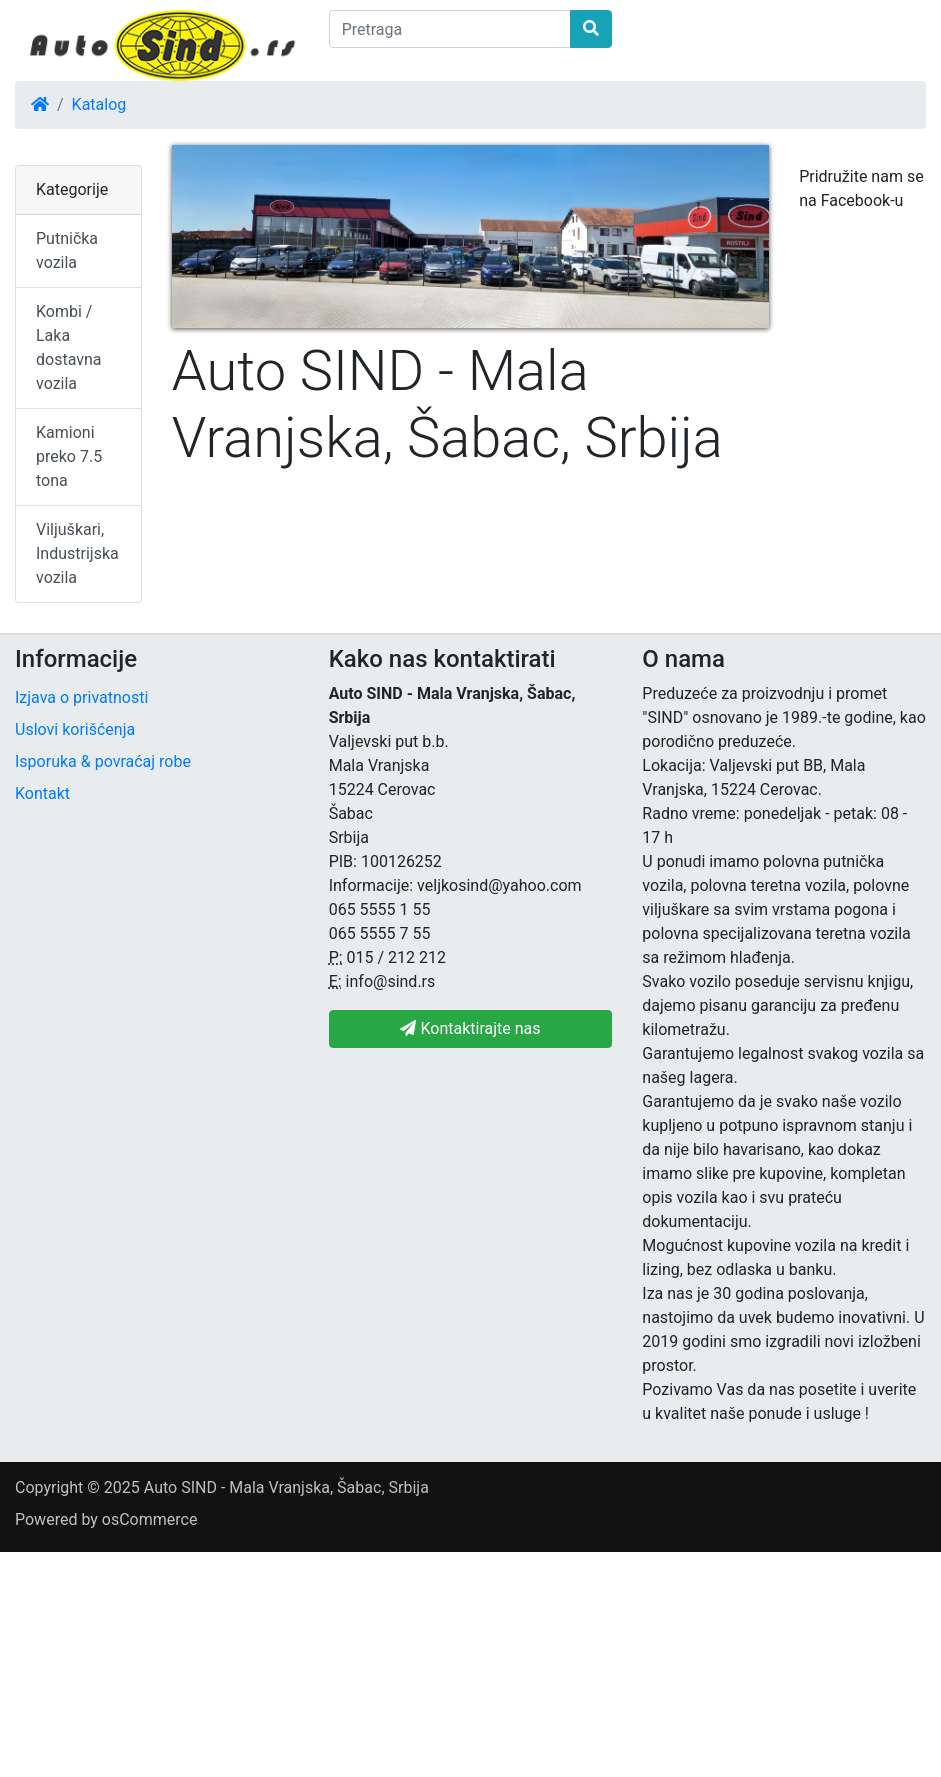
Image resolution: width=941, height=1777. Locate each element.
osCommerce (150, 1519)
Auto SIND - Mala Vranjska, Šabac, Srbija (286, 1487)
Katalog (99, 104)
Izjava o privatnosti (81, 697)
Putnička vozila (67, 250)
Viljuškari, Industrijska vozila (77, 553)
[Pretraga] (450, 29)
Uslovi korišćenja (75, 729)
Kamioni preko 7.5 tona (69, 456)
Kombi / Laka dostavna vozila (69, 347)
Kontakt (42, 793)
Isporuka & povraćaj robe (103, 761)
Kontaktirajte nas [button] (470, 1028)
